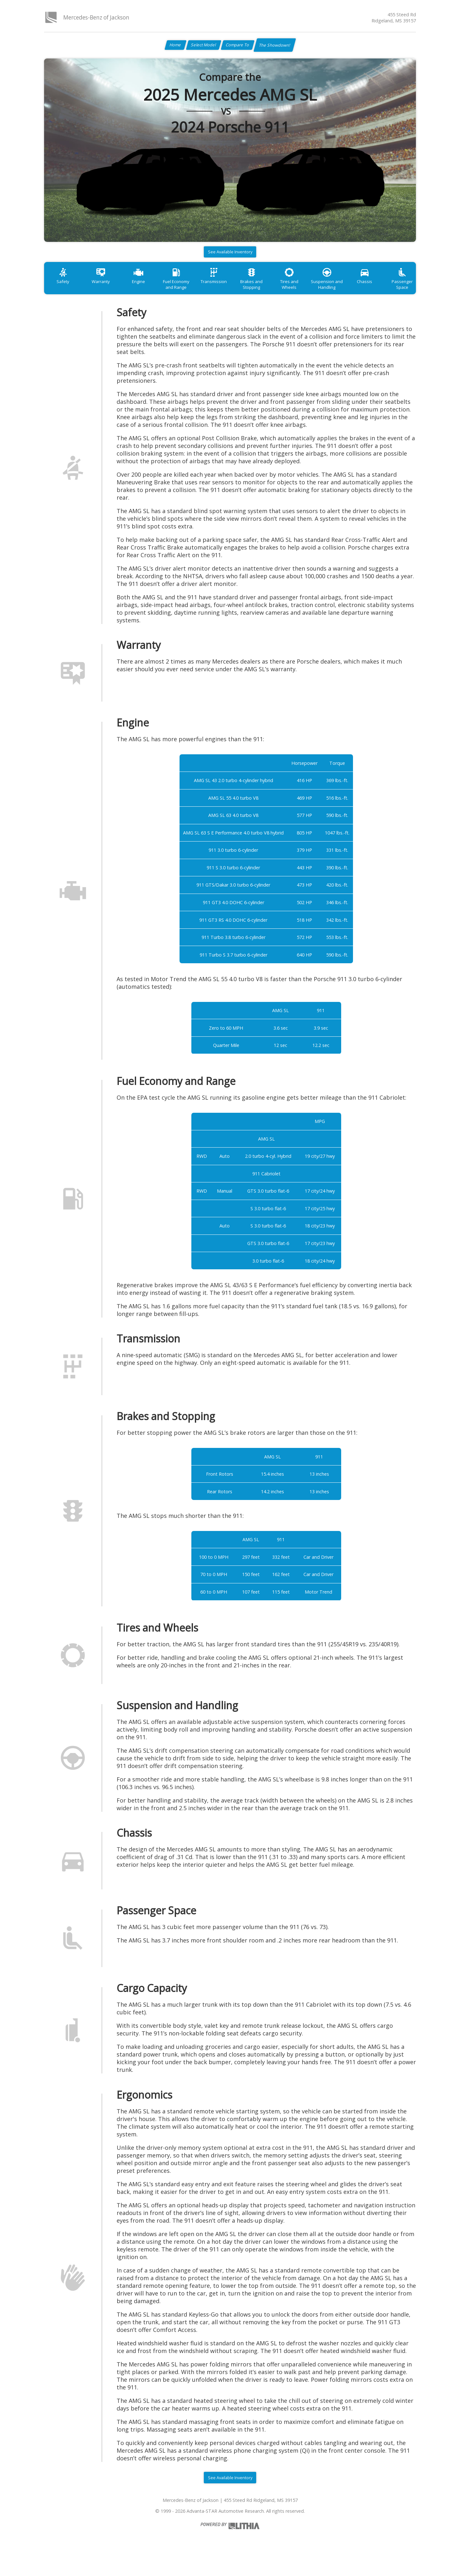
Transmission (230, 288)
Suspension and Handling (354, 291)
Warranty (106, 288)
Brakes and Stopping (272, 291)
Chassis (396, 288)
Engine (148, 288)
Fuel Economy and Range (188, 291)
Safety (65, 288)
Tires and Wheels (313, 288)
